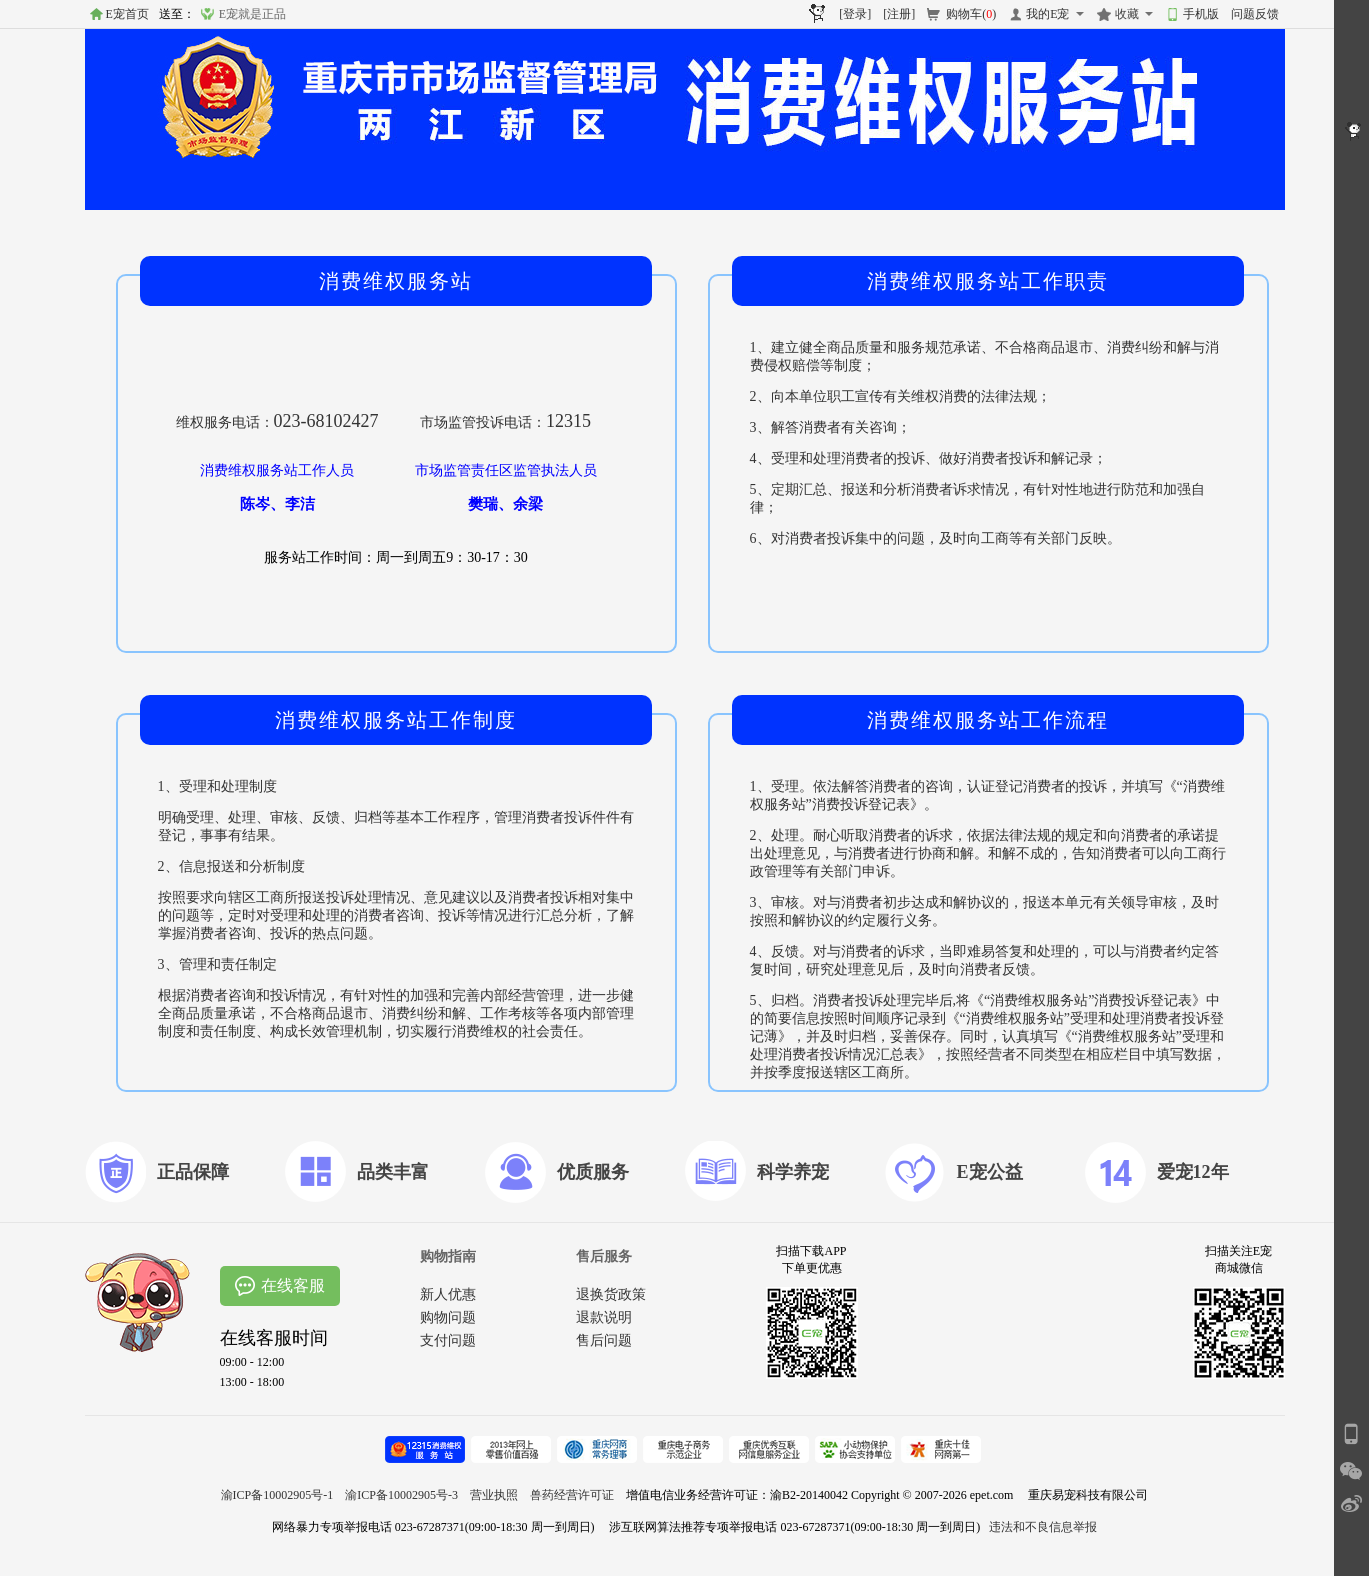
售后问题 (604, 1340)
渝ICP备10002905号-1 (277, 1495)
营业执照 (494, 1495)
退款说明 (604, 1317)
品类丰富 (393, 1172)
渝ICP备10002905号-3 (401, 1495)
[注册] (899, 14)
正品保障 (193, 1172)
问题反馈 (1255, 14)
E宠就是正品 (252, 14)
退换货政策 (611, 1294)
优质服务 (593, 1172)
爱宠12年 (1193, 1172)
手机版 (1201, 14)
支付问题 (448, 1340)
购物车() (971, 14)
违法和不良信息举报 (1043, 1527)
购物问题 (448, 1317)
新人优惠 (448, 1294)
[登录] (855, 14)
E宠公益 (990, 1172)
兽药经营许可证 (572, 1495)
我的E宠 (1047, 14)
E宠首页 (127, 14)
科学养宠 (793, 1172)
